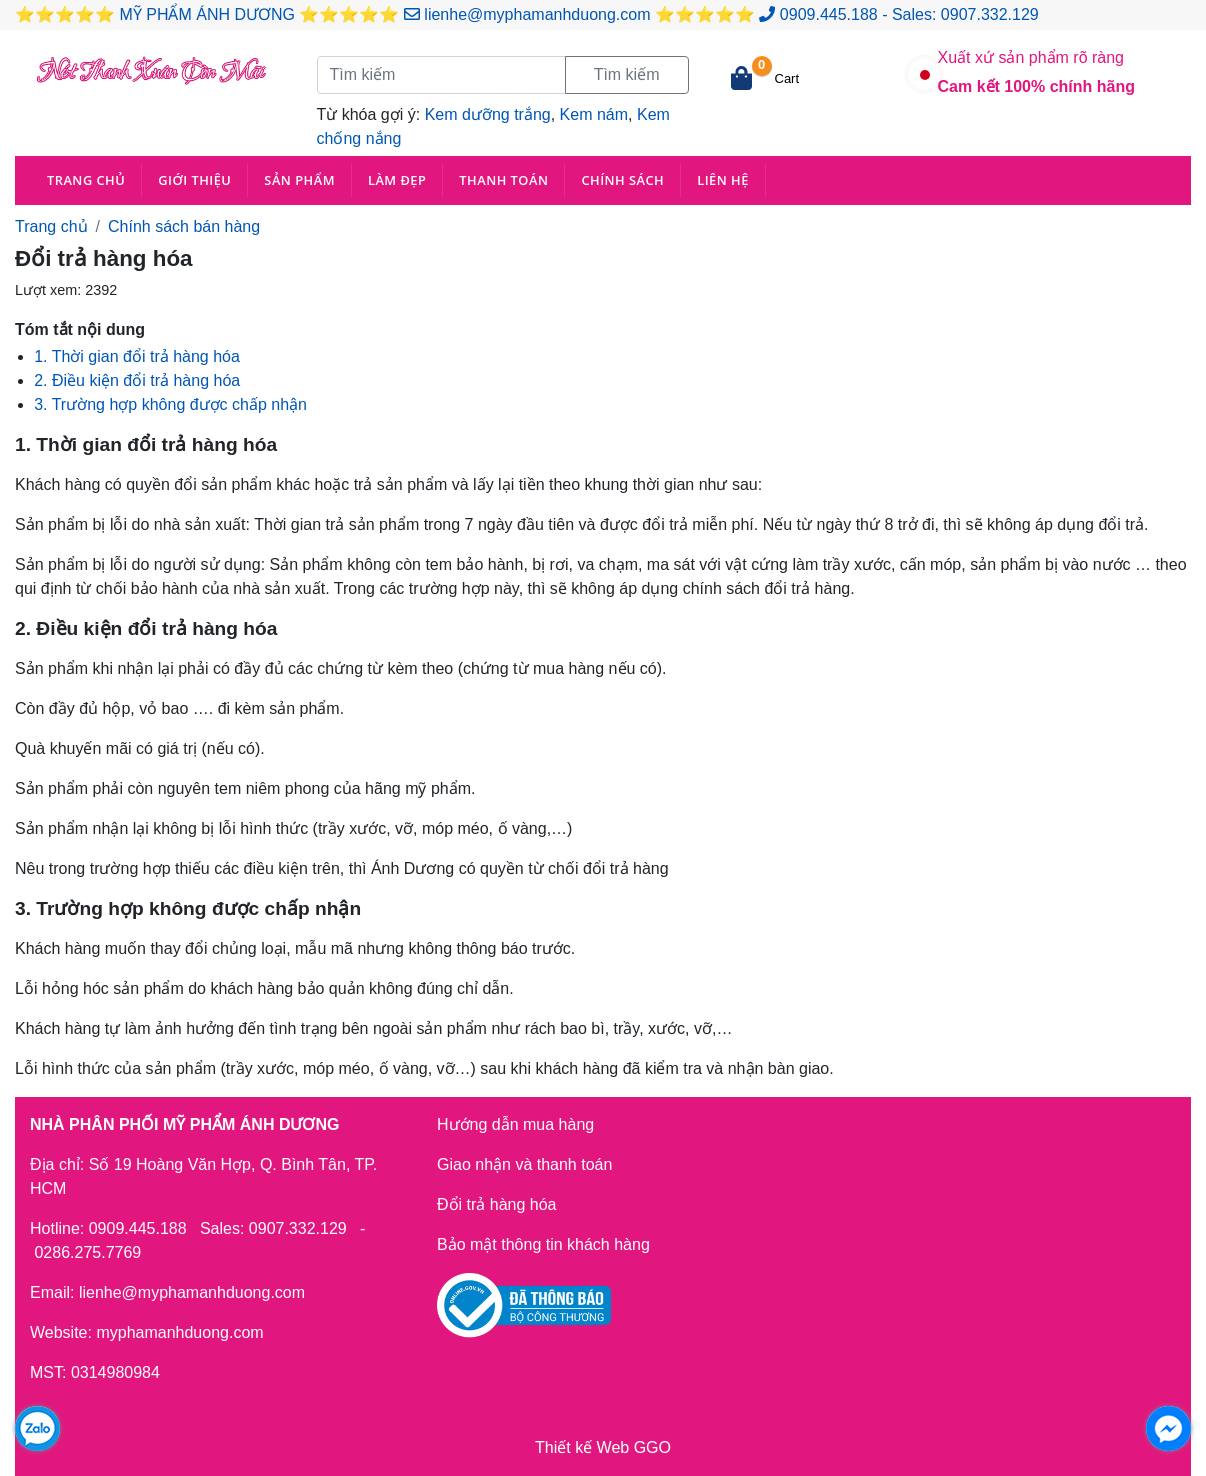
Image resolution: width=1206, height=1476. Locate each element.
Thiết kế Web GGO (603, 1447)
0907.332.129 (990, 14)
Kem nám (594, 114)
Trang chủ (86, 180)
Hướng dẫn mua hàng (515, 1124)
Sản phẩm (299, 180)
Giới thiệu (194, 180)
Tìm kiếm (627, 74)
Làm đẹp (397, 180)
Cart (787, 78)
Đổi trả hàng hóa (497, 1204)
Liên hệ (723, 180)
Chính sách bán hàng (184, 226)
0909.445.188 (829, 14)
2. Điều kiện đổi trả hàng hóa (137, 380)
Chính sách (622, 180)
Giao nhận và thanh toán (524, 1164)
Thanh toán (503, 180)
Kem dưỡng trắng (488, 114)
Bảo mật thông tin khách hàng (543, 1244)
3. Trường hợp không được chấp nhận (170, 404)
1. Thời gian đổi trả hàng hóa (137, 356)
